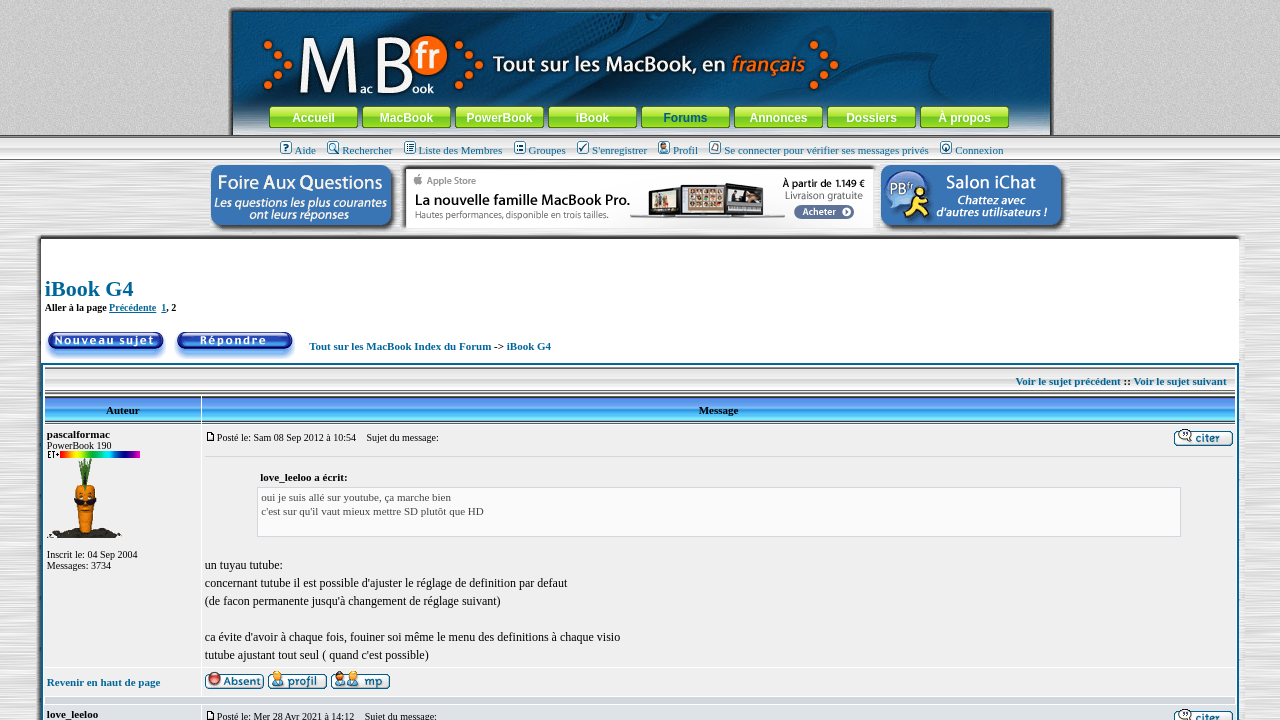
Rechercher (359, 150)
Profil (678, 150)
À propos (964, 118)
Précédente (132, 307)
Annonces (778, 118)
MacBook (406, 118)
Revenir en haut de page (103, 682)
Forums (685, 118)
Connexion (971, 150)
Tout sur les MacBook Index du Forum (400, 346)
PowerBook (499, 118)
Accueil (313, 118)
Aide (298, 150)
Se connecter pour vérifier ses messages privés (819, 150)
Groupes (540, 150)
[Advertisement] (640, 246)
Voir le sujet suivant (1179, 381)
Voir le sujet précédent (1067, 381)
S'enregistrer (612, 150)
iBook (592, 118)
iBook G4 (89, 288)
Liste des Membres (453, 150)
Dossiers (871, 118)
